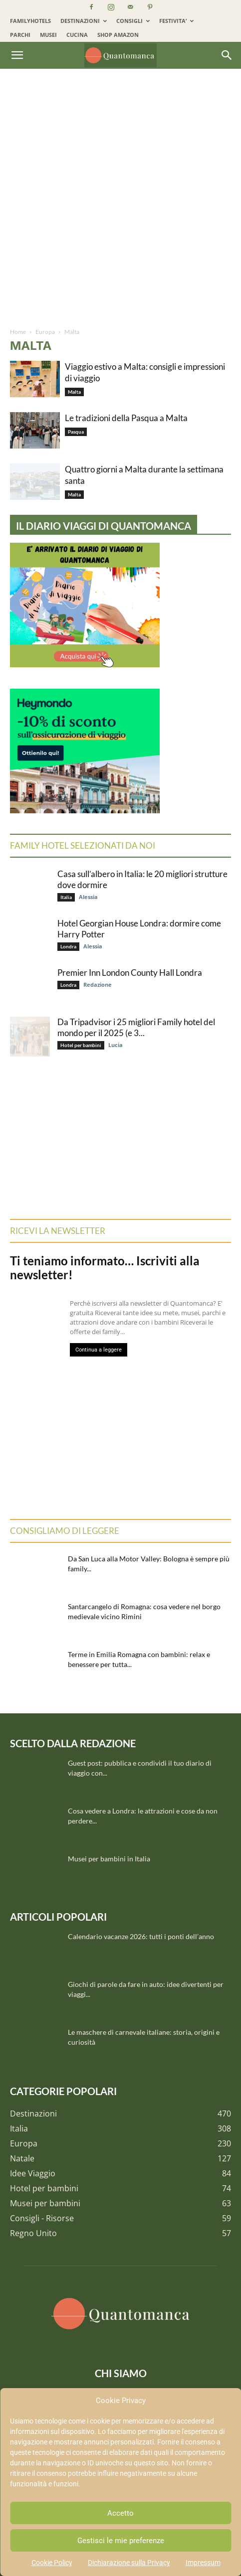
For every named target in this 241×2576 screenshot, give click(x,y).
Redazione (97, 984)
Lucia (115, 1045)
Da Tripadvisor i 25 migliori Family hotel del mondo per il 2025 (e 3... (136, 1027)
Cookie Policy (51, 2563)
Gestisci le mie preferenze (120, 2540)
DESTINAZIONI (83, 20)
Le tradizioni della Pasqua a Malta (126, 418)
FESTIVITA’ (176, 20)
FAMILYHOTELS (30, 20)
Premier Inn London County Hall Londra (129, 972)
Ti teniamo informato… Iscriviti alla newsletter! (105, 1267)
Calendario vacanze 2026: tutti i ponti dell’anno (141, 1936)
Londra (68, 946)
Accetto (120, 2513)
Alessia (88, 897)
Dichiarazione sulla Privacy (129, 2563)
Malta (74, 392)
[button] (17, 55)
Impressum (203, 2563)
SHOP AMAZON (118, 34)
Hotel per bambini (80, 1045)
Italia (66, 897)
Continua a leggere (98, 1350)
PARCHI (20, 34)
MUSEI (48, 34)
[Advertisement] (120, 201)
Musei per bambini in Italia (109, 1858)
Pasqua (76, 432)
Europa (45, 331)
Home (18, 331)
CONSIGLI (133, 20)
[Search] (227, 55)
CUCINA (77, 34)
